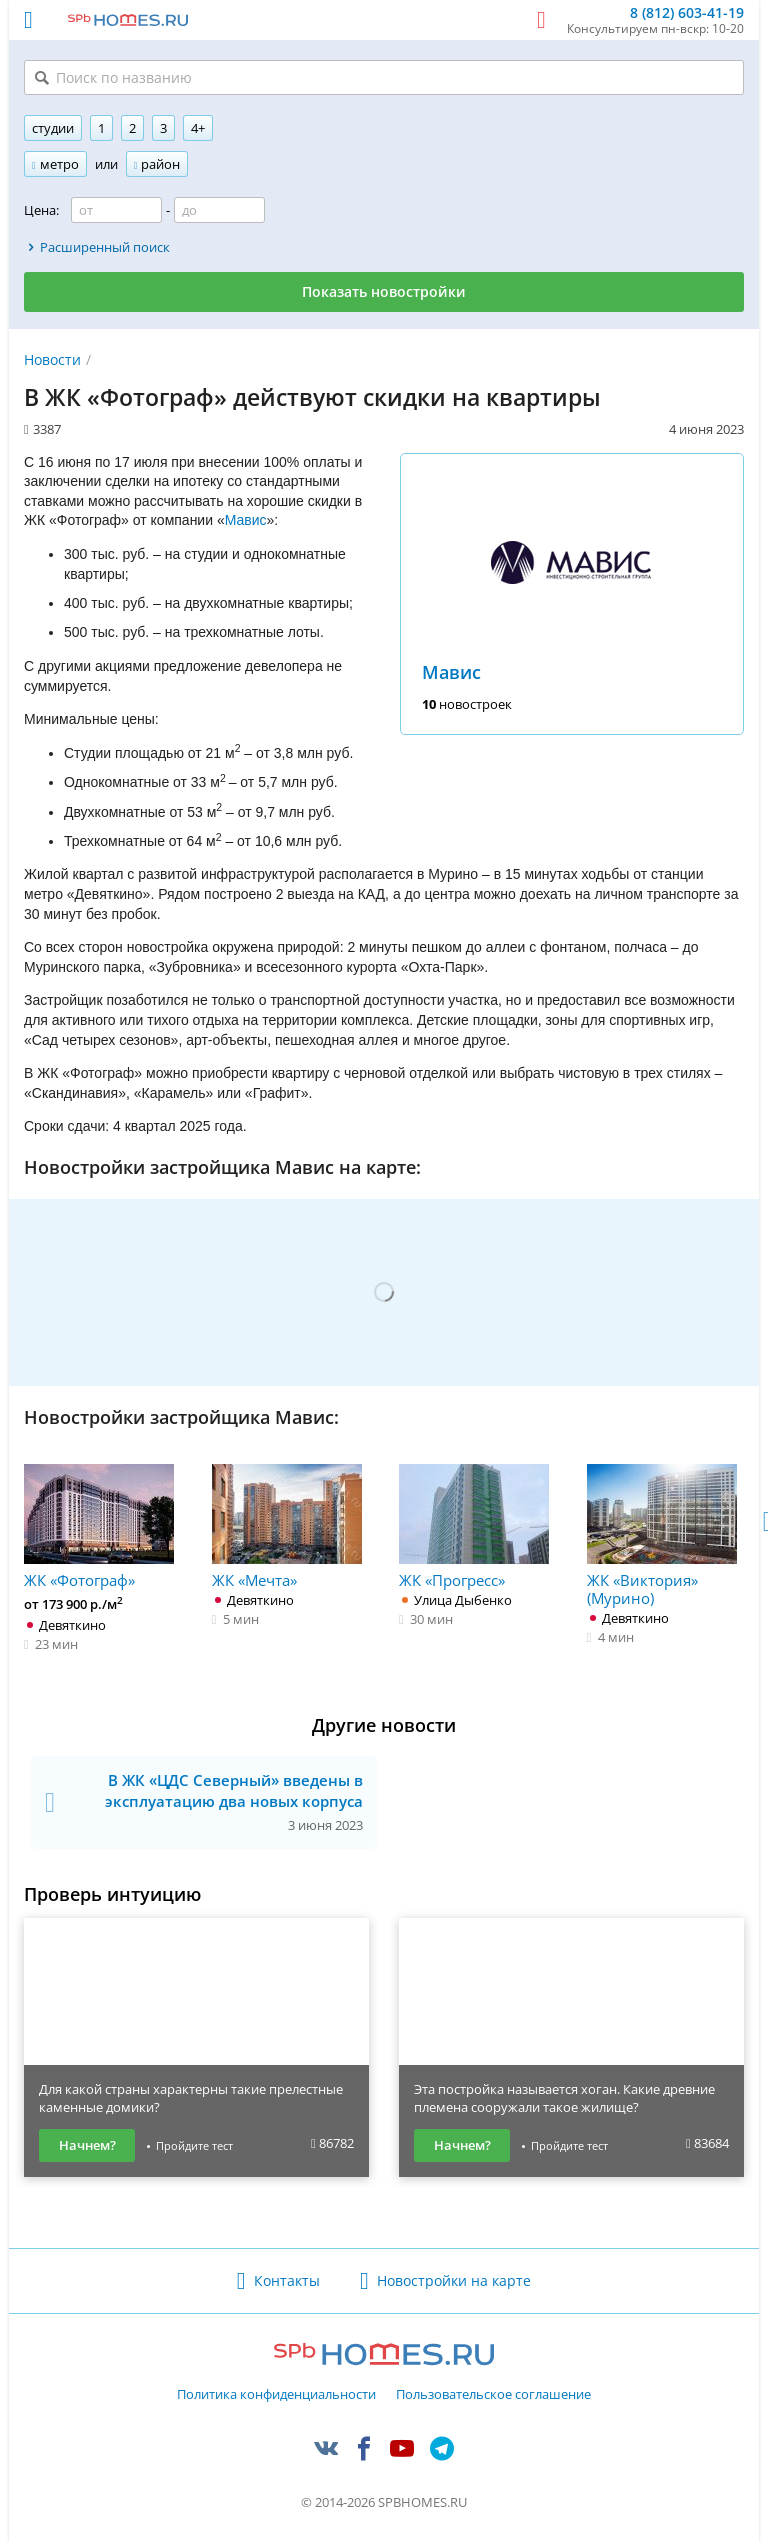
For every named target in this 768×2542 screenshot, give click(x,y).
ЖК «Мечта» (287, 1526)
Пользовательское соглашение (493, 2395)
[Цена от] (116, 210)
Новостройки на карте (454, 2280)
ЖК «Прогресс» (474, 1526)
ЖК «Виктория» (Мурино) (662, 1535)
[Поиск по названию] (384, 77)
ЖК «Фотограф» (99, 1526)
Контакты (287, 2280)
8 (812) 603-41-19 (687, 13)
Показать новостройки (384, 291)
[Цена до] (219, 210)
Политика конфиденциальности (276, 2395)
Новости (52, 359)
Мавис (451, 672)
